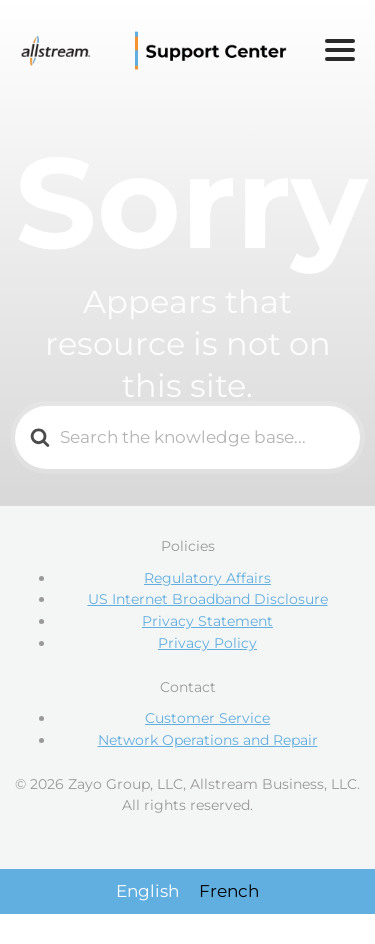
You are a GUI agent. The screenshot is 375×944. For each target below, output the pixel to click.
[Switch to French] (229, 891)
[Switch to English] (147, 891)
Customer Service (207, 718)
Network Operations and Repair (208, 740)
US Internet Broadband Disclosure (208, 599)
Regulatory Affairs (207, 578)
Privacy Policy (207, 643)
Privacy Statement (207, 621)
